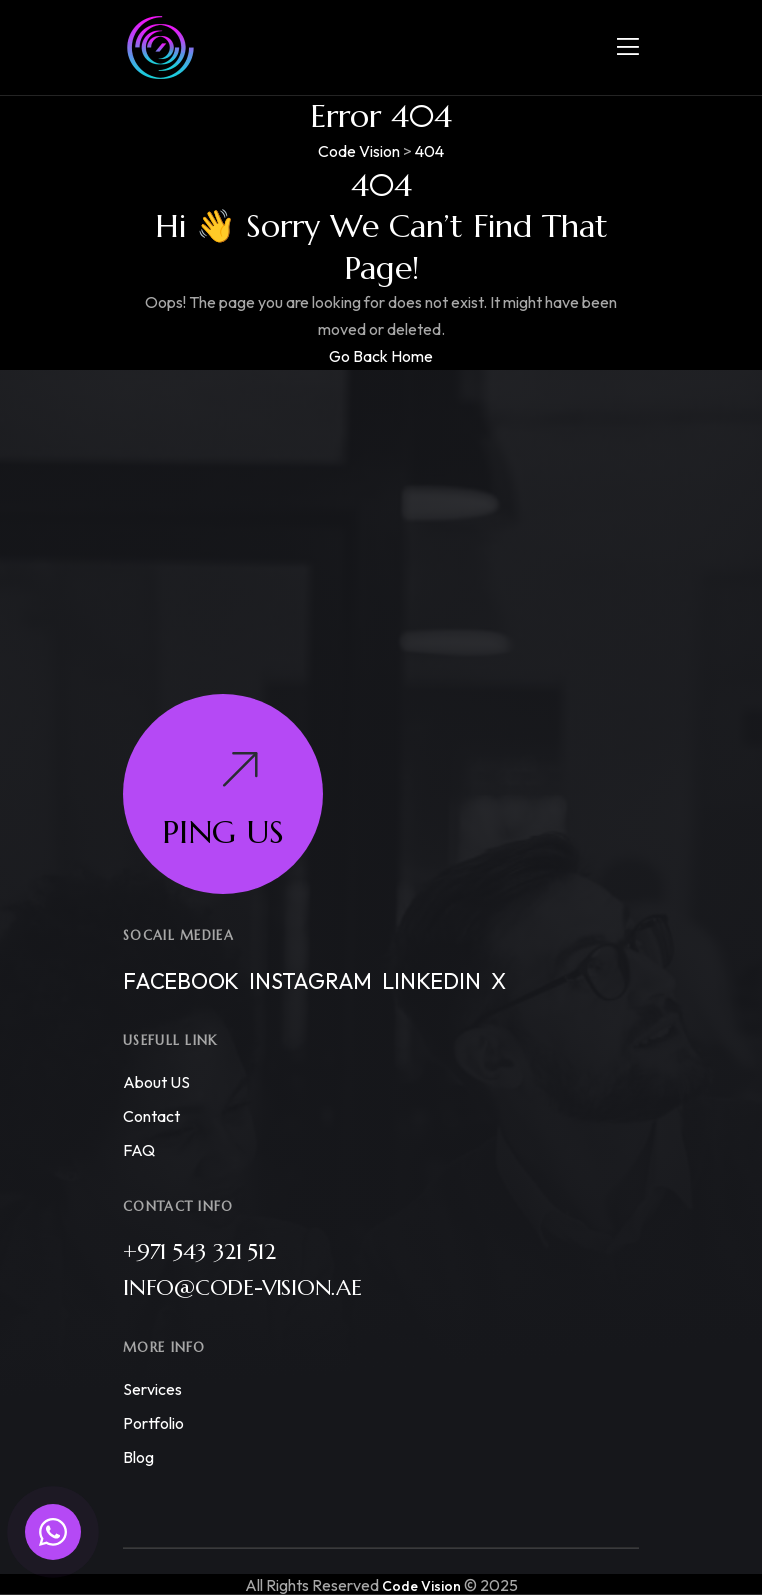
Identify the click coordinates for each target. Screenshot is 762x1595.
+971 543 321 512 (199, 1251)
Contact (151, 1116)
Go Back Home (381, 356)
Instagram (310, 981)
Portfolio (153, 1423)
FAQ (139, 1150)
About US (156, 1082)
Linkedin (431, 981)
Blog (138, 1457)
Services (152, 1389)
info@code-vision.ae (242, 1287)
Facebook (181, 981)
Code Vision (421, 1586)
